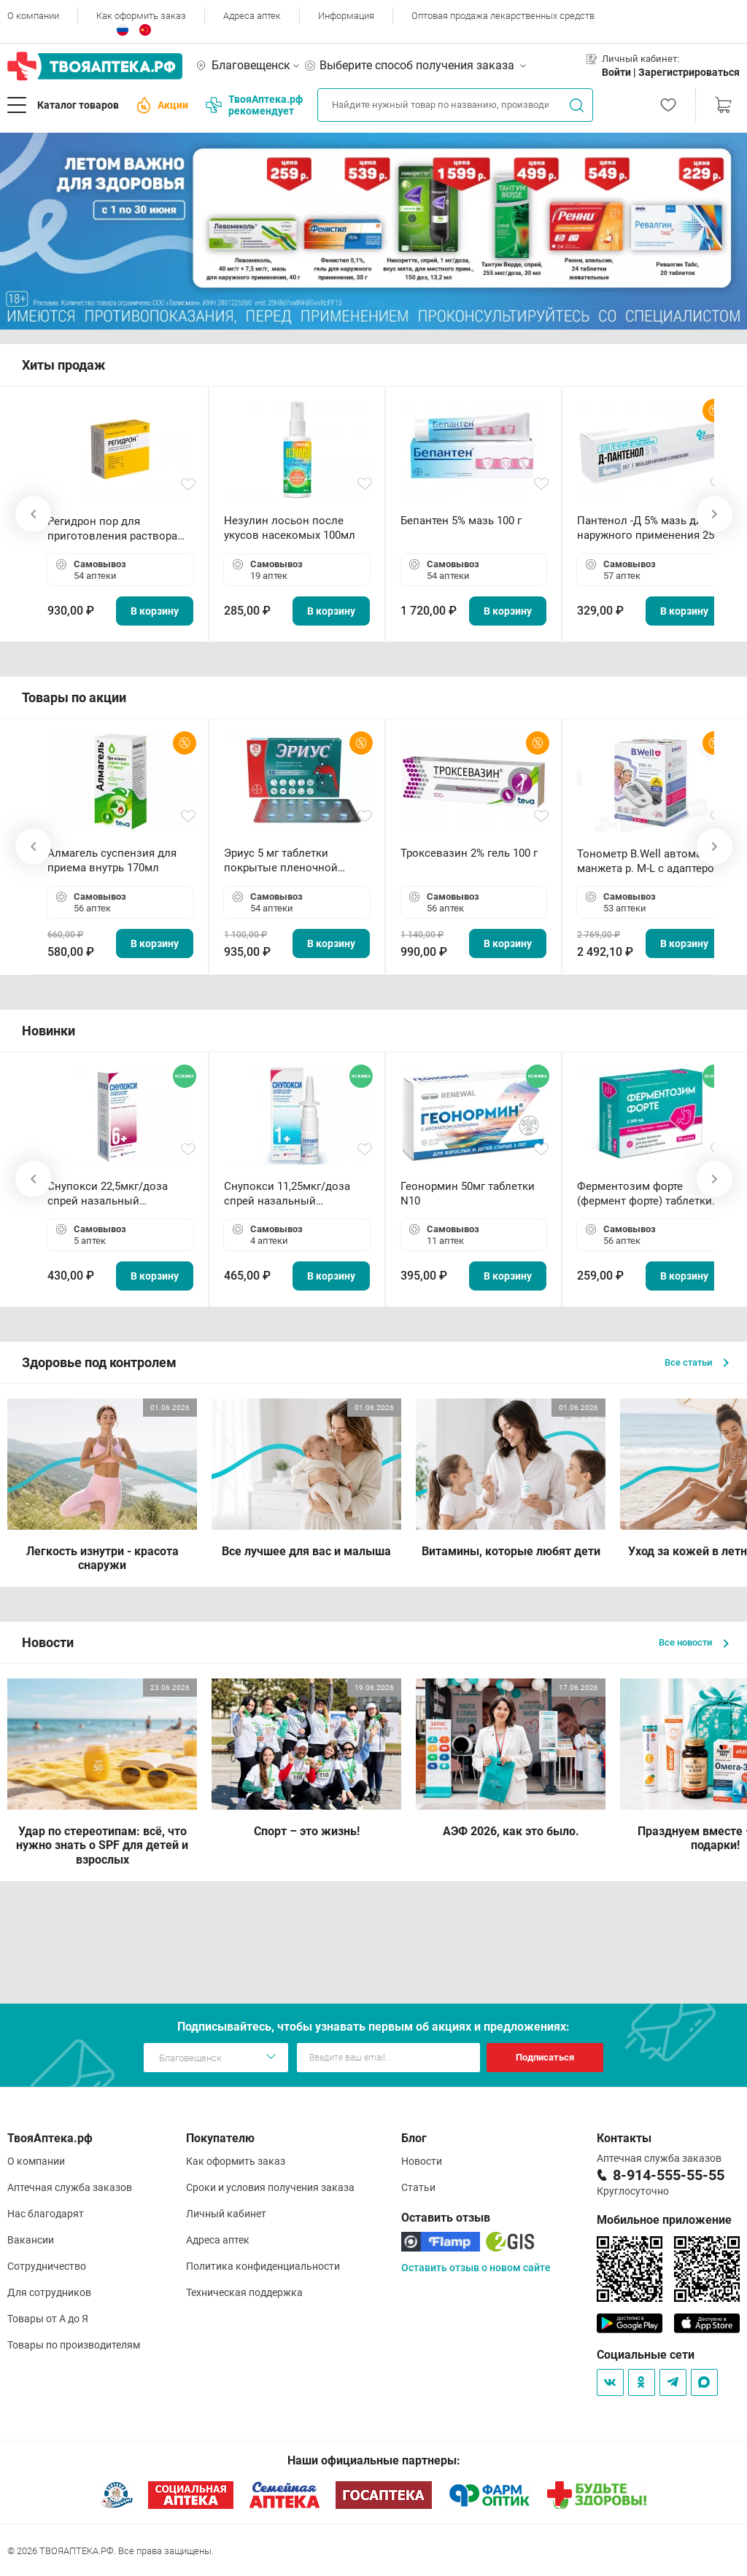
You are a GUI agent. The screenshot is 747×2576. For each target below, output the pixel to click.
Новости (421, 2161)
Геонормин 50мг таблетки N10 (467, 1193)
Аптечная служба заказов (69, 2187)
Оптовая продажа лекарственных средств (503, 15)
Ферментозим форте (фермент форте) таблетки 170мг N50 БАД (644, 1194)
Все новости (694, 1642)
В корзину (155, 611)
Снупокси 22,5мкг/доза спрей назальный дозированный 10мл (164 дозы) (113, 1194)
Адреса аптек (252, 15)
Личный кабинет (226, 2213)
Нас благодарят (45, 2213)
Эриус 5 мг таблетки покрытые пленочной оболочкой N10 (281, 861)
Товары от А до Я (47, 2318)
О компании (33, 15)
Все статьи (697, 1362)
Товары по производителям (73, 2345)
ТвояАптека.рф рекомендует (254, 105)
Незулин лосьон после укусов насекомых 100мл (289, 528)
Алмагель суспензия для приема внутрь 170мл (112, 860)
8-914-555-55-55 (668, 2175)
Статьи (418, 2187)
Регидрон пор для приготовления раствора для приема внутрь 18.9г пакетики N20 (112, 529)
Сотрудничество (46, 2266)
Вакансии (30, 2240)
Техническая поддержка (244, 2292)
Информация (346, 15)
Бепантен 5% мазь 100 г (461, 520)
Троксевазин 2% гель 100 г (469, 853)
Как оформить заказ (141, 15)
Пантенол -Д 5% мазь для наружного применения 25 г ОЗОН (649, 528)
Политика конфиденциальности (263, 2266)
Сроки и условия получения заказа (270, 2187)
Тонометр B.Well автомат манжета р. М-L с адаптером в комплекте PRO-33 (649, 861)
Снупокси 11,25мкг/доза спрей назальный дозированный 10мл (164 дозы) (290, 1194)
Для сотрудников (49, 2292)
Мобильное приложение (664, 2220)
